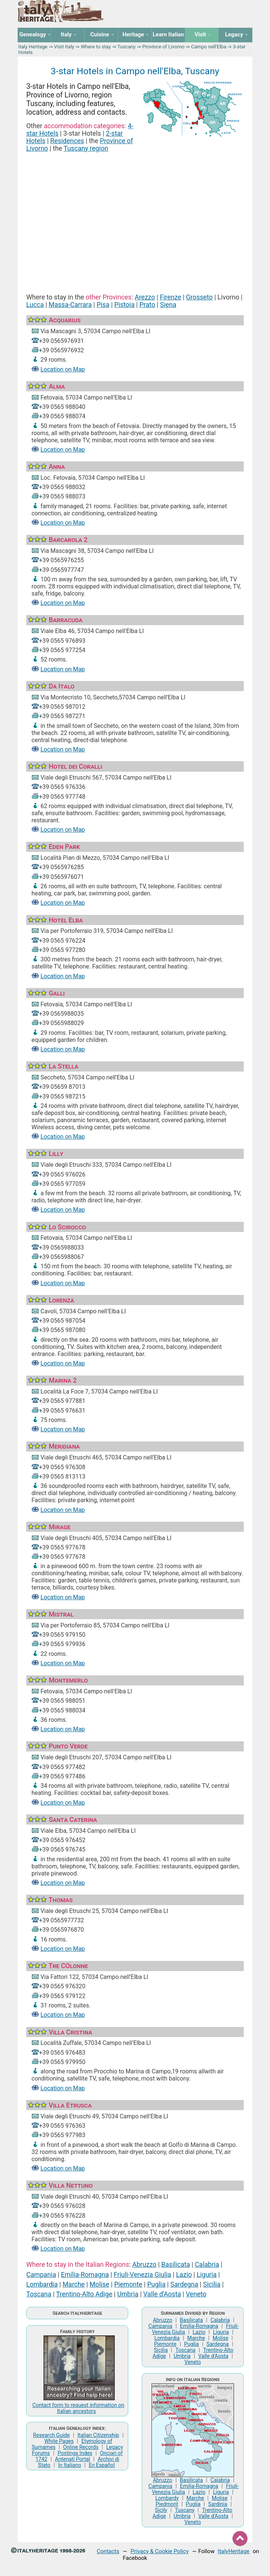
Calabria (207, 2264)
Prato (147, 304)
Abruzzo (144, 2264)
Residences (67, 141)
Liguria (207, 2274)
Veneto (196, 2294)
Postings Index (75, 2453)
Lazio (184, 2274)
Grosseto (199, 297)
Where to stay (96, 46)
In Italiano (69, 2465)
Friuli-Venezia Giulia (142, 2274)
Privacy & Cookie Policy (159, 2551)
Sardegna (184, 2284)
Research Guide (51, 2435)
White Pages (59, 2441)
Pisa (103, 304)
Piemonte (128, 2284)
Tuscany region (86, 148)
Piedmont (167, 2504)
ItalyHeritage (233, 2551)
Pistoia (124, 304)
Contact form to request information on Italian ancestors (78, 2408)
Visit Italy (64, 46)
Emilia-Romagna (85, 2274)
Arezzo (145, 297)
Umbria (128, 2294)
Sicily (161, 2510)
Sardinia (217, 2504)
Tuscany (126, 46)
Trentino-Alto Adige (84, 2294)
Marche (74, 2284)
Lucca (35, 304)
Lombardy (167, 2498)
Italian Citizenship (98, 2435)
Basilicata (175, 2264)
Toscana (38, 2294)
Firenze (170, 297)
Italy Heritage (33, 46)
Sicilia (211, 2284)
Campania (41, 2274)
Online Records (80, 2447)
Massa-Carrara (70, 304)
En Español (102, 2465)
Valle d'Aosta (162, 2294)
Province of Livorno (163, 46)
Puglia (156, 2284)
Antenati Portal (72, 2459)
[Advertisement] (135, 214)
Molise (99, 2284)
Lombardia (42, 2284)
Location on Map (62, 369)
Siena (168, 304)
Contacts (108, 2551)
